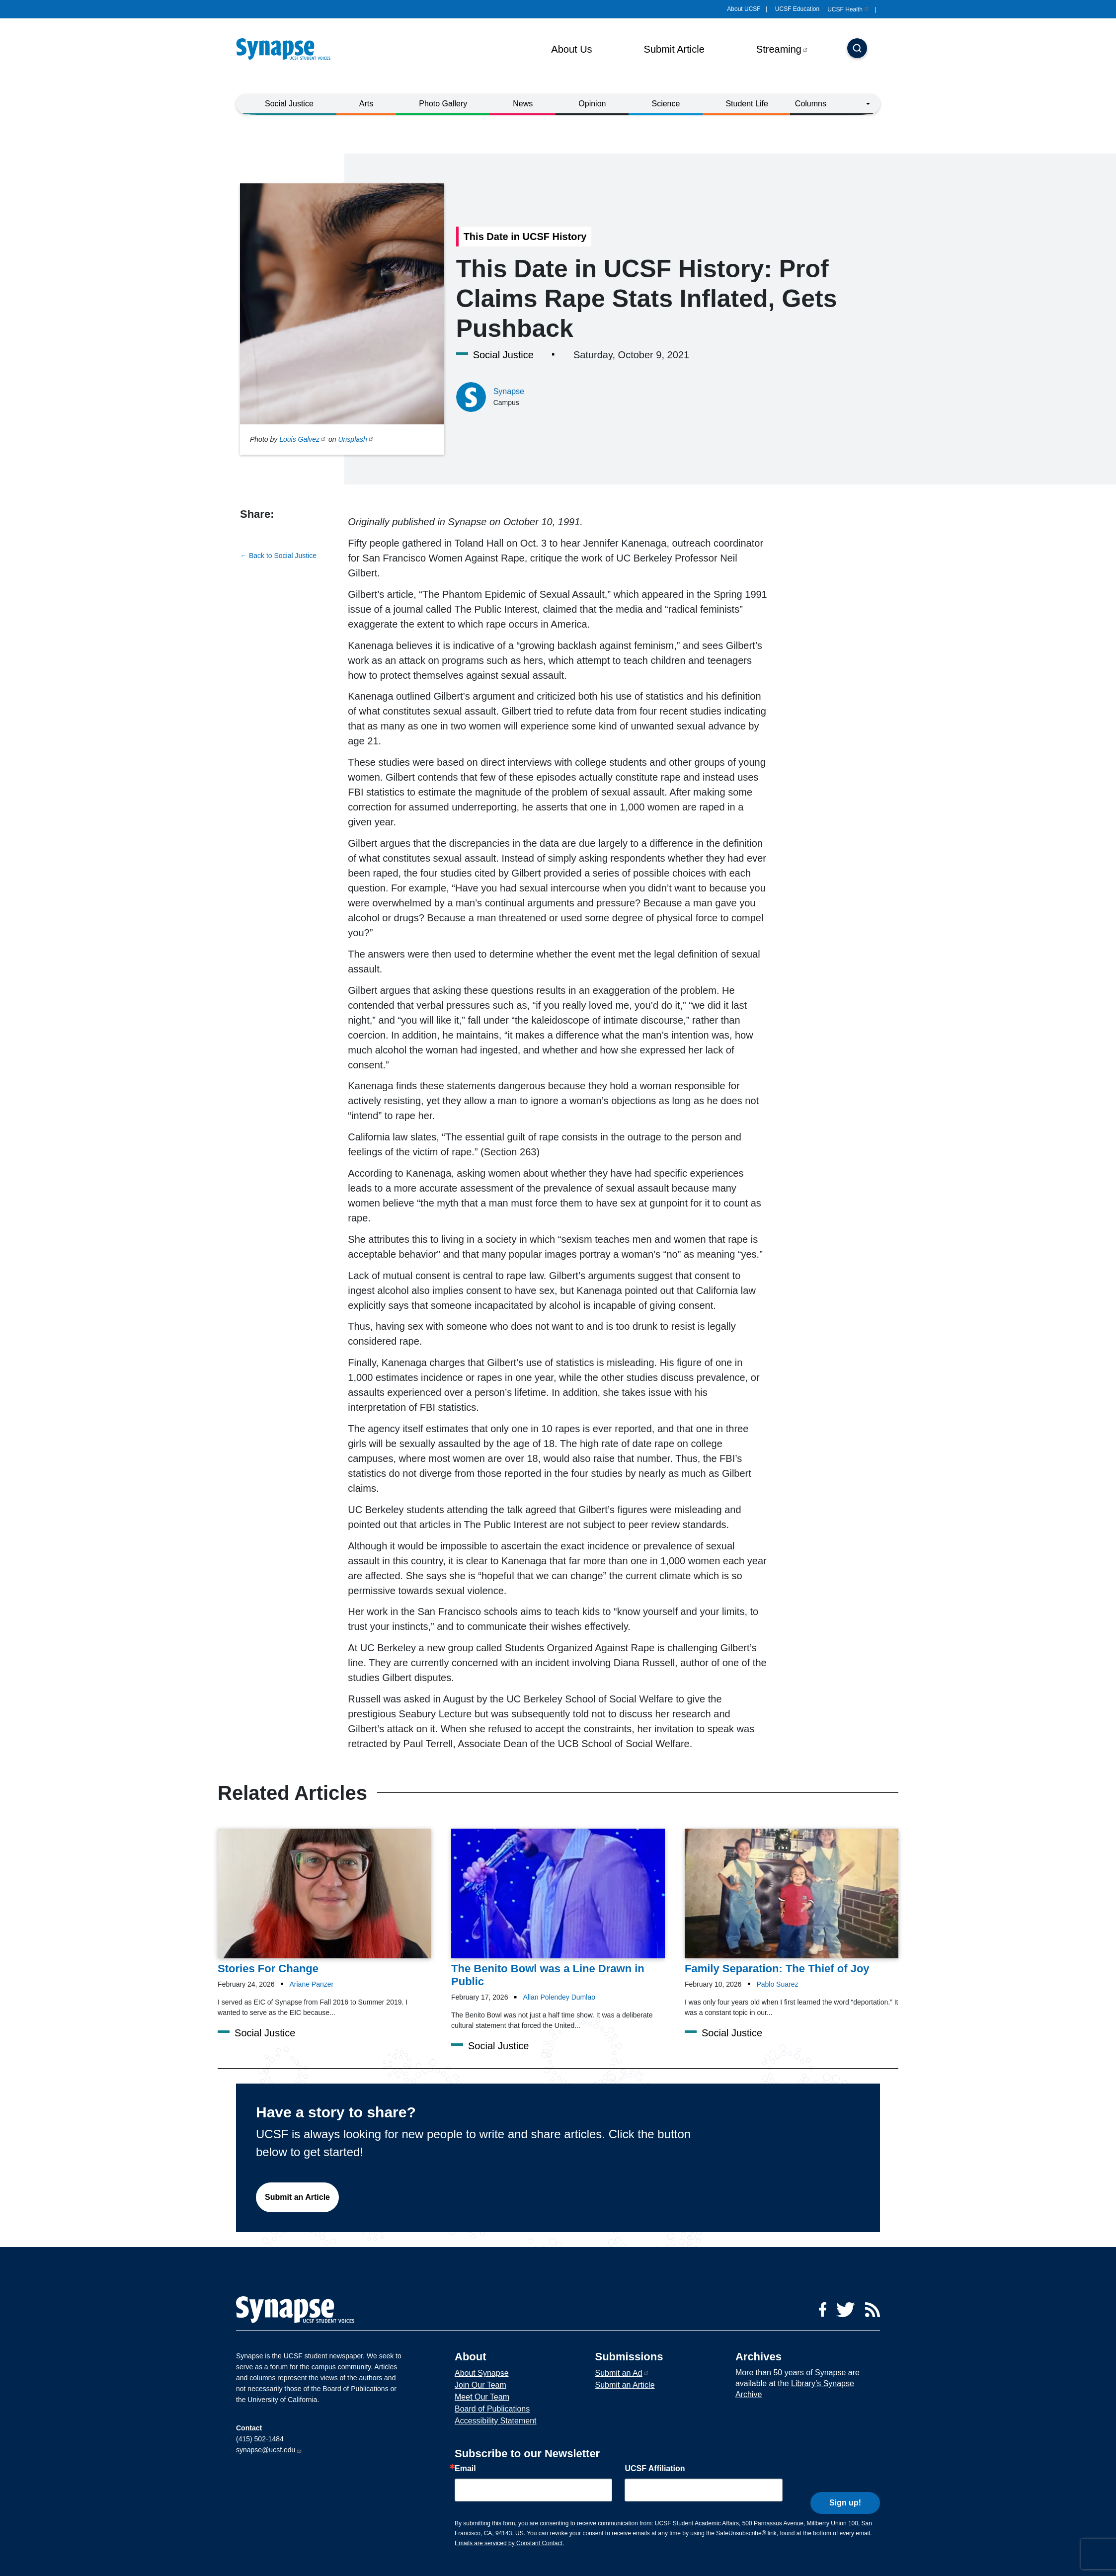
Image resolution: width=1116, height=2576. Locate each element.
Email (465, 2469)
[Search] (857, 49)
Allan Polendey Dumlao (559, 1997)
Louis (302, 439)
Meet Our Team (482, 2397)
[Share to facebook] (247, 532)
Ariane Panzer (312, 1984)
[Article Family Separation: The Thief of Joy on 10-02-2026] (791, 1902)
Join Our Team (480, 2385)
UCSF (848, 9)
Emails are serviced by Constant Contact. (509, 2543)
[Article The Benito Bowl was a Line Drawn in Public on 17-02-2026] (558, 1908)
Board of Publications (492, 2409)
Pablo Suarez (777, 1984)
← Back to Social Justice (278, 556)
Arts (366, 103)
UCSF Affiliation (655, 2469)
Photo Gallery (443, 103)
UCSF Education (797, 8)
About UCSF (743, 8)
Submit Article (674, 49)
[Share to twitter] (265, 532)
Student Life (746, 103)
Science (665, 103)
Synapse (508, 391)
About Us (571, 49)
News (523, 103)
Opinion (592, 103)
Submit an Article (297, 2197)
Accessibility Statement (496, 2420)
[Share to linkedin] (285, 532)
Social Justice (289, 103)
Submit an (622, 2373)
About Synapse (482, 2373)
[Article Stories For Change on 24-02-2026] (324, 1902)
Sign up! (845, 2488)
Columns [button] (810, 103)
